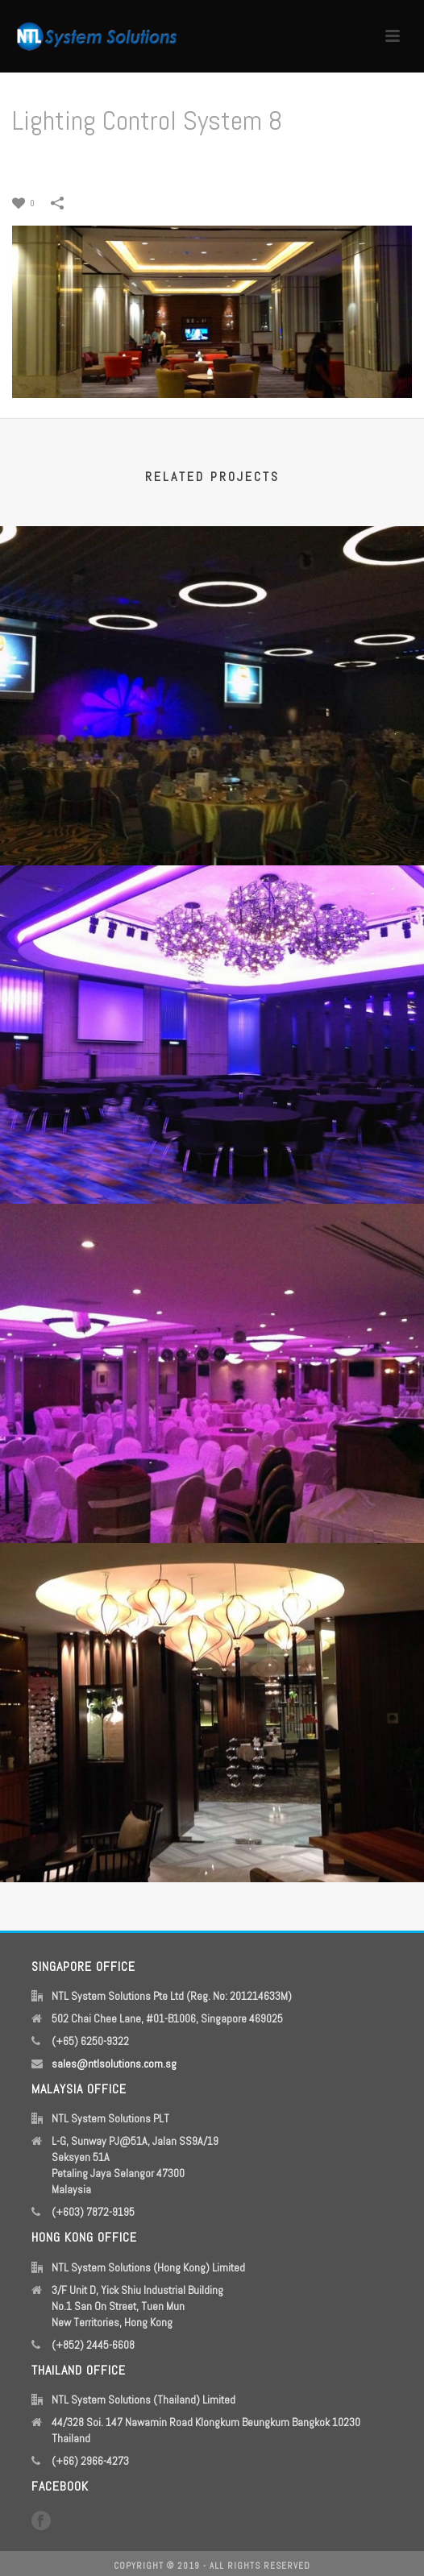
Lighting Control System (164, 162)
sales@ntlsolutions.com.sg (114, 2063)
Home (87, 162)
